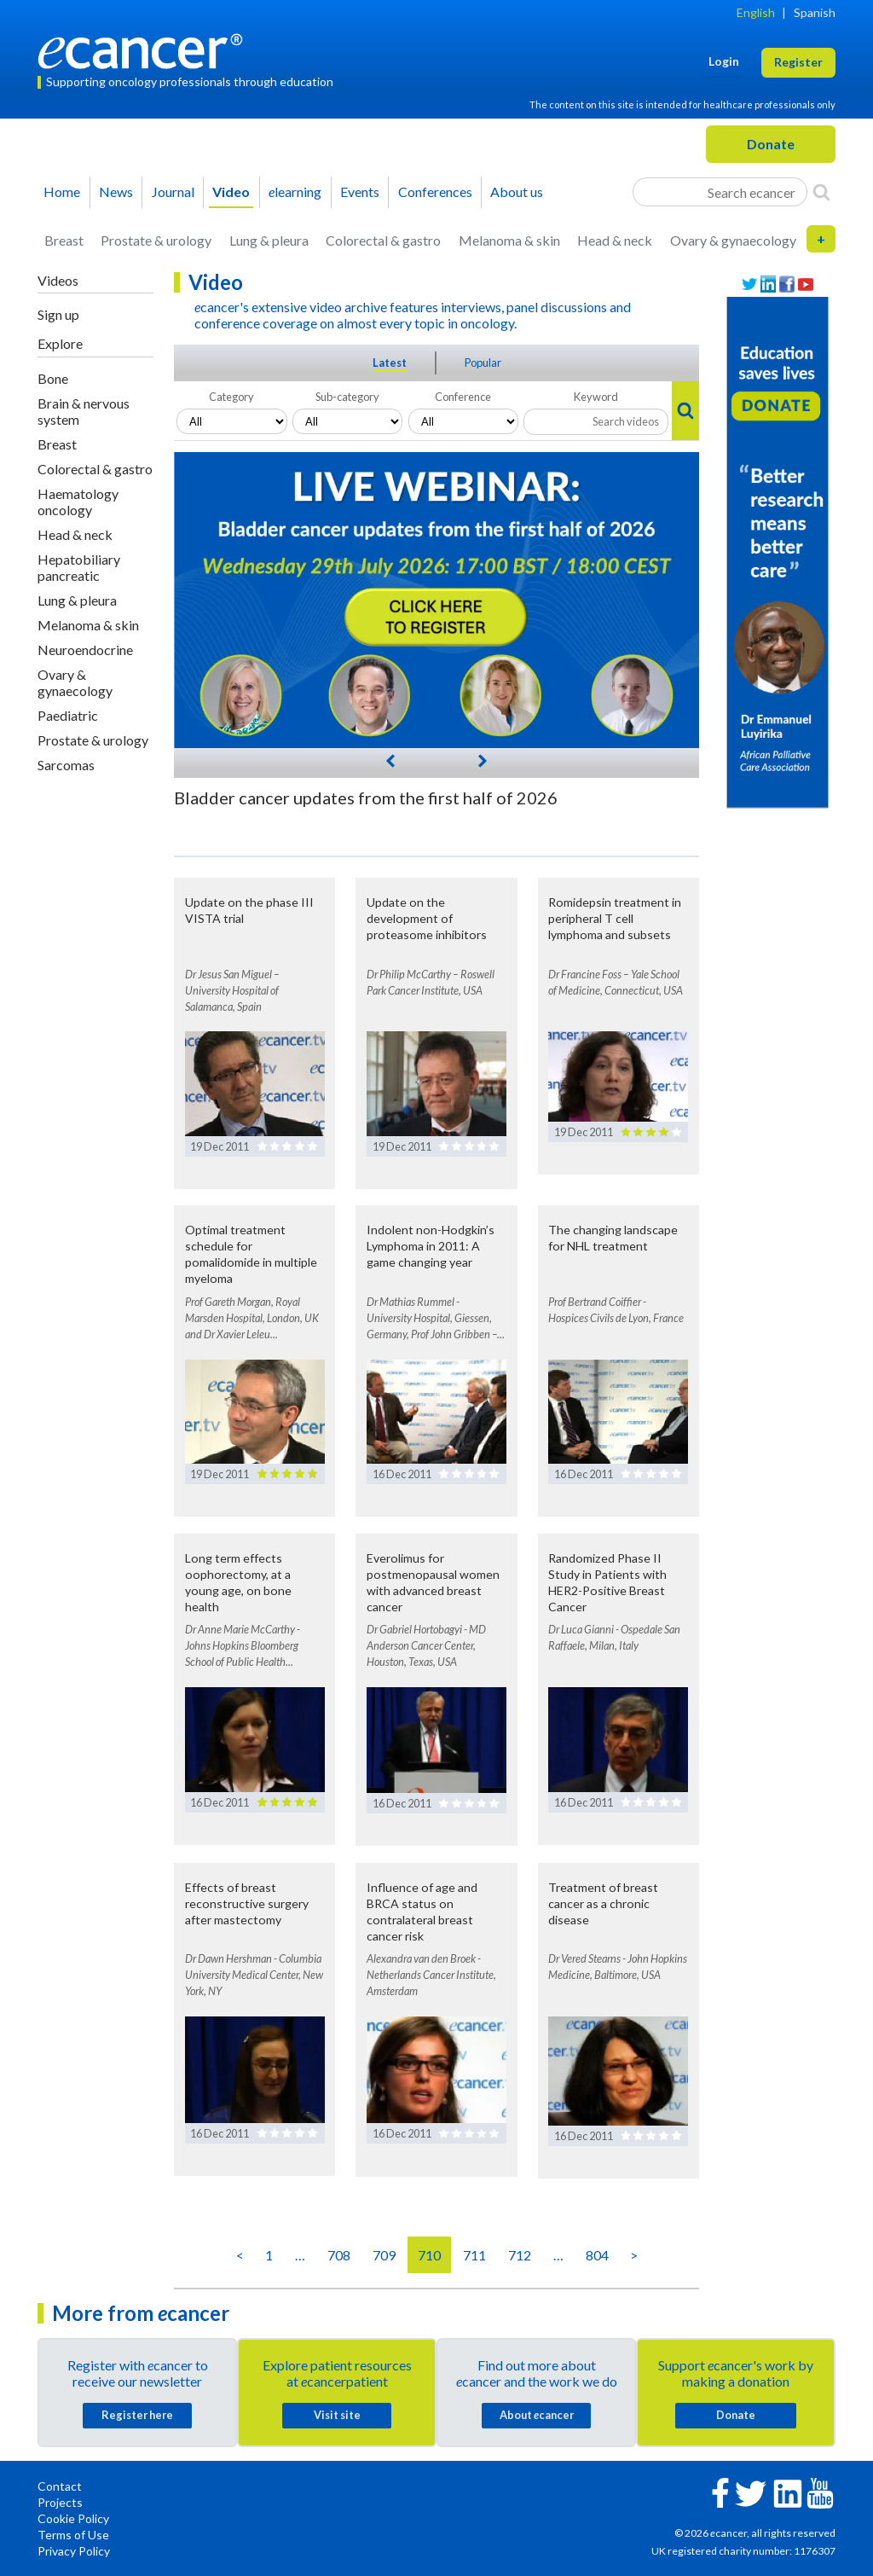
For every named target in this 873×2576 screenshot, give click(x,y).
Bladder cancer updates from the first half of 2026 (366, 797)
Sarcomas (66, 765)
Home (61, 191)
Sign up (58, 314)
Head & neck (614, 240)
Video (231, 191)
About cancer (537, 2415)
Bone (53, 378)
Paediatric (68, 715)
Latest (390, 362)
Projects (60, 2502)
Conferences (435, 191)
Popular (483, 362)
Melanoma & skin (509, 240)
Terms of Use (73, 2534)
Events (359, 191)
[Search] (821, 191)
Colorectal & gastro (383, 240)
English (756, 12)
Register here (137, 2415)
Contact (60, 2486)
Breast (64, 240)
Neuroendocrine (85, 649)
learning (295, 191)
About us (516, 191)
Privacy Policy (74, 2551)
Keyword (596, 396)
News (116, 191)
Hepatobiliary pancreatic (79, 567)
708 (338, 2255)
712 (519, 2255)
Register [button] (798, 62)
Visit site (337, 2415)
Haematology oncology (78, 501)
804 (597, 2255)
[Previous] (390, 760)
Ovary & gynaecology (733, 240)
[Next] (482, 759)
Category (231, 396)
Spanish (814, 12)
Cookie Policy (73, 2518)
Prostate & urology (156, 240)
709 (384, 2255)
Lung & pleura (269, 240)
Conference (463, 396)
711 (474, 2255)
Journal (173, 191)
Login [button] (723, 61)
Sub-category (347, 396)
